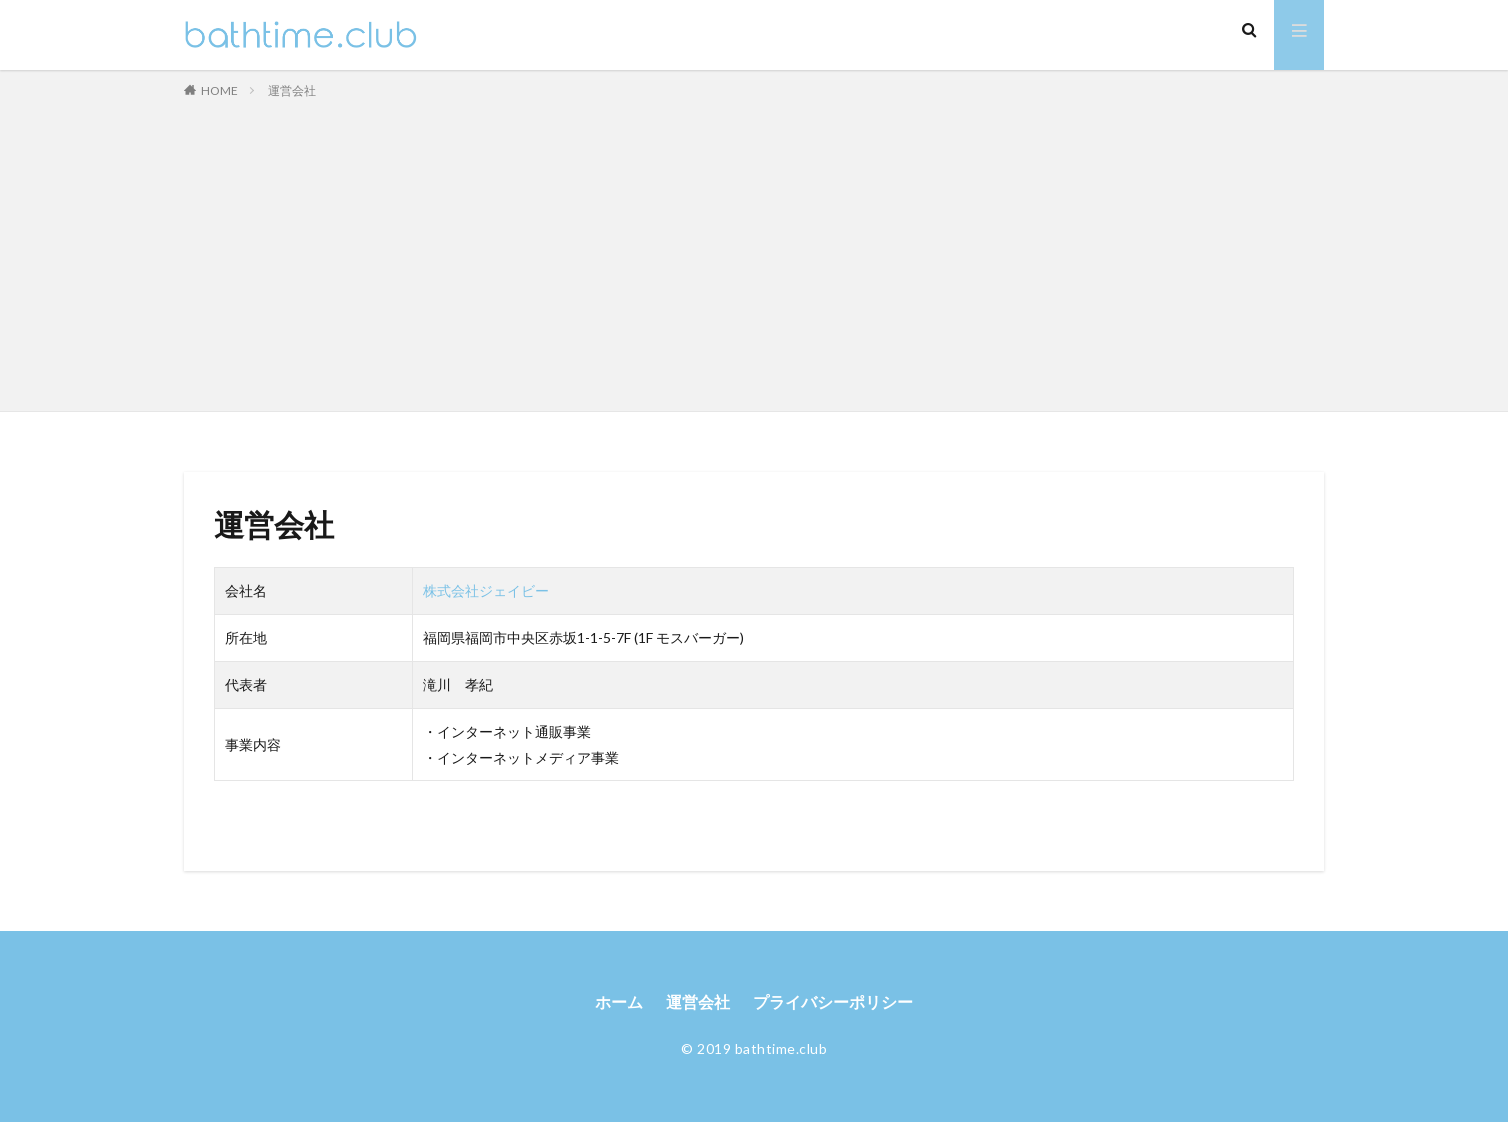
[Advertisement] (754, 251)
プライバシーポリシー (833, 1002)
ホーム (619, 1002)
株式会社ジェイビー (486, 590)
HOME (219, 90)
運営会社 (292, 90)
